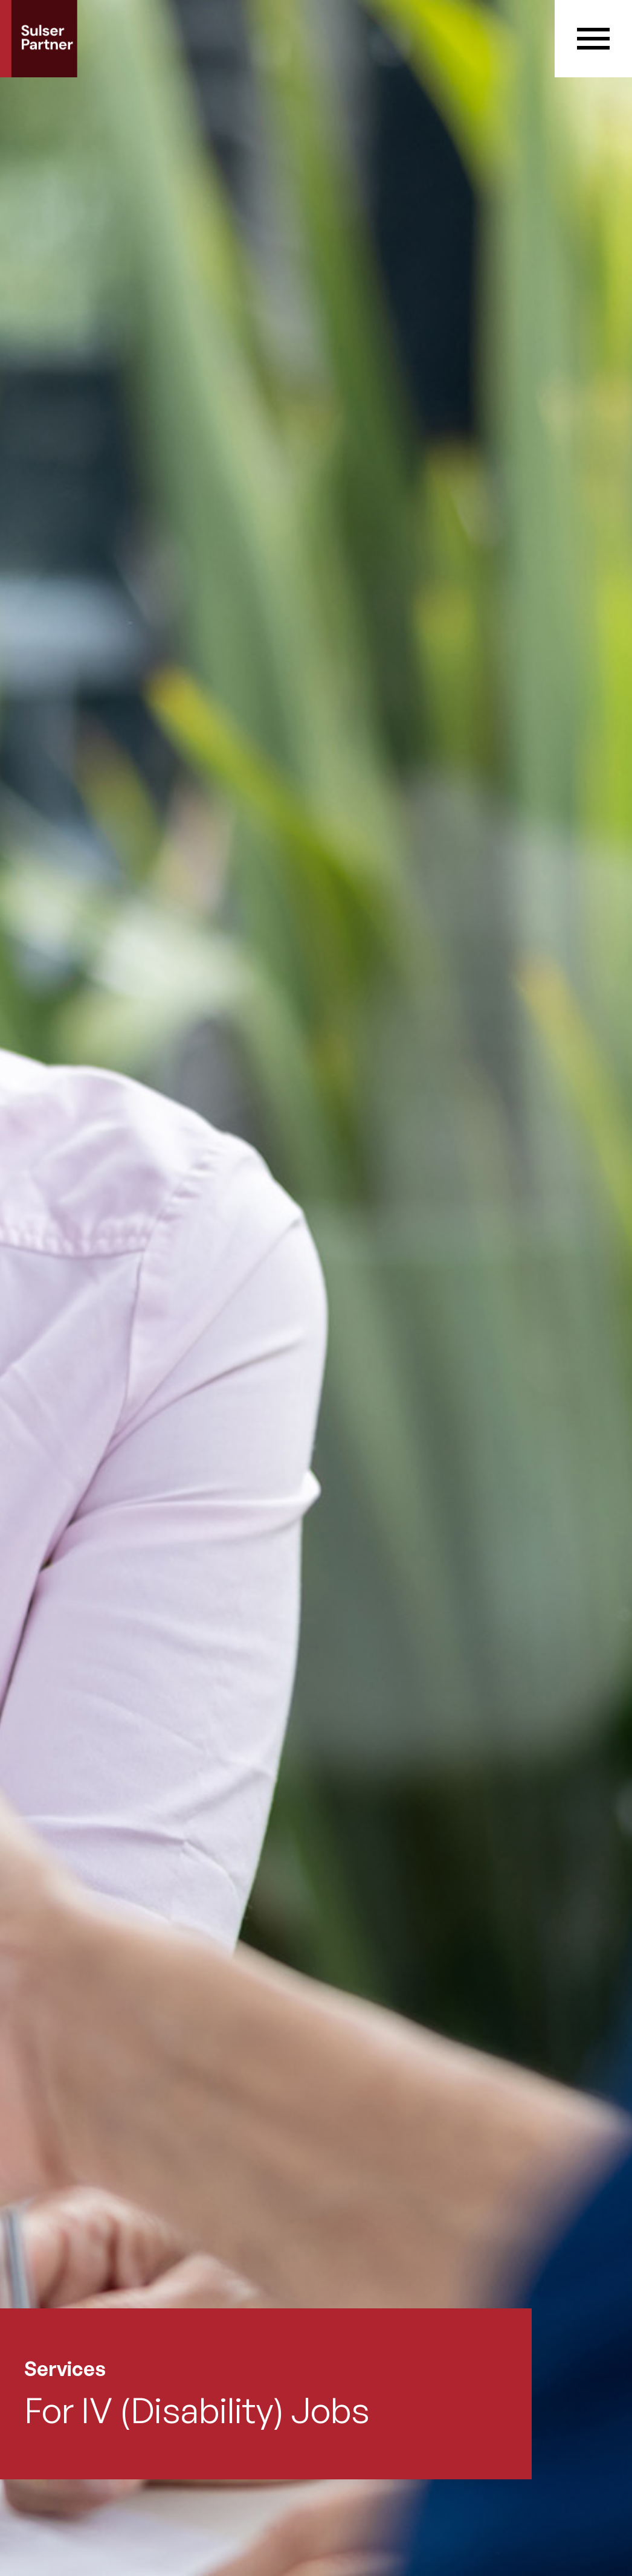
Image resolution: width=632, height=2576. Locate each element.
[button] (593, 38)
